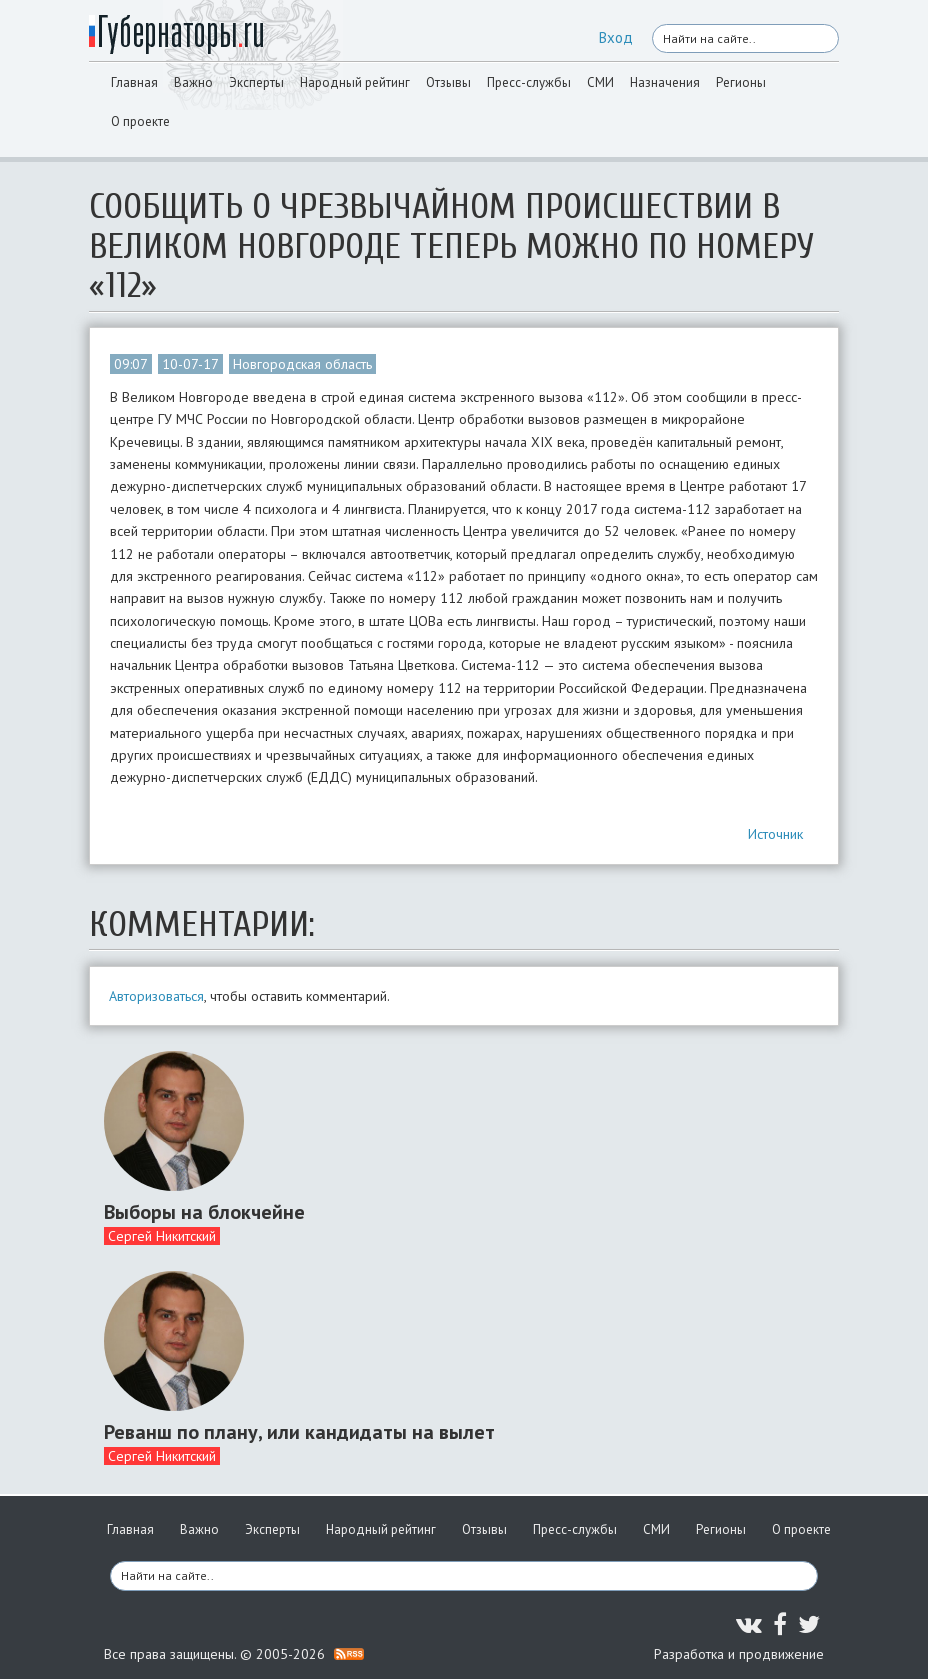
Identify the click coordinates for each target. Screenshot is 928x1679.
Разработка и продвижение (739, 1654)
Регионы (741, 82)
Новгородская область (302, 364)
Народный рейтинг (355, 82)
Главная (134, 82)
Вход (616, 37)
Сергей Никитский (162, 1236)
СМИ (600, 82)
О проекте (140, 121)
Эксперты (256, 82)
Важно (193, 82)
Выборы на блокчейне (204, 1212)
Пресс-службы (529, 82)
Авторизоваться (156, 996)
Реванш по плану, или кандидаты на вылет (299, 1432)
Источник (775, 834)
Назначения (665, 82)
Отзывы (448, 82)
